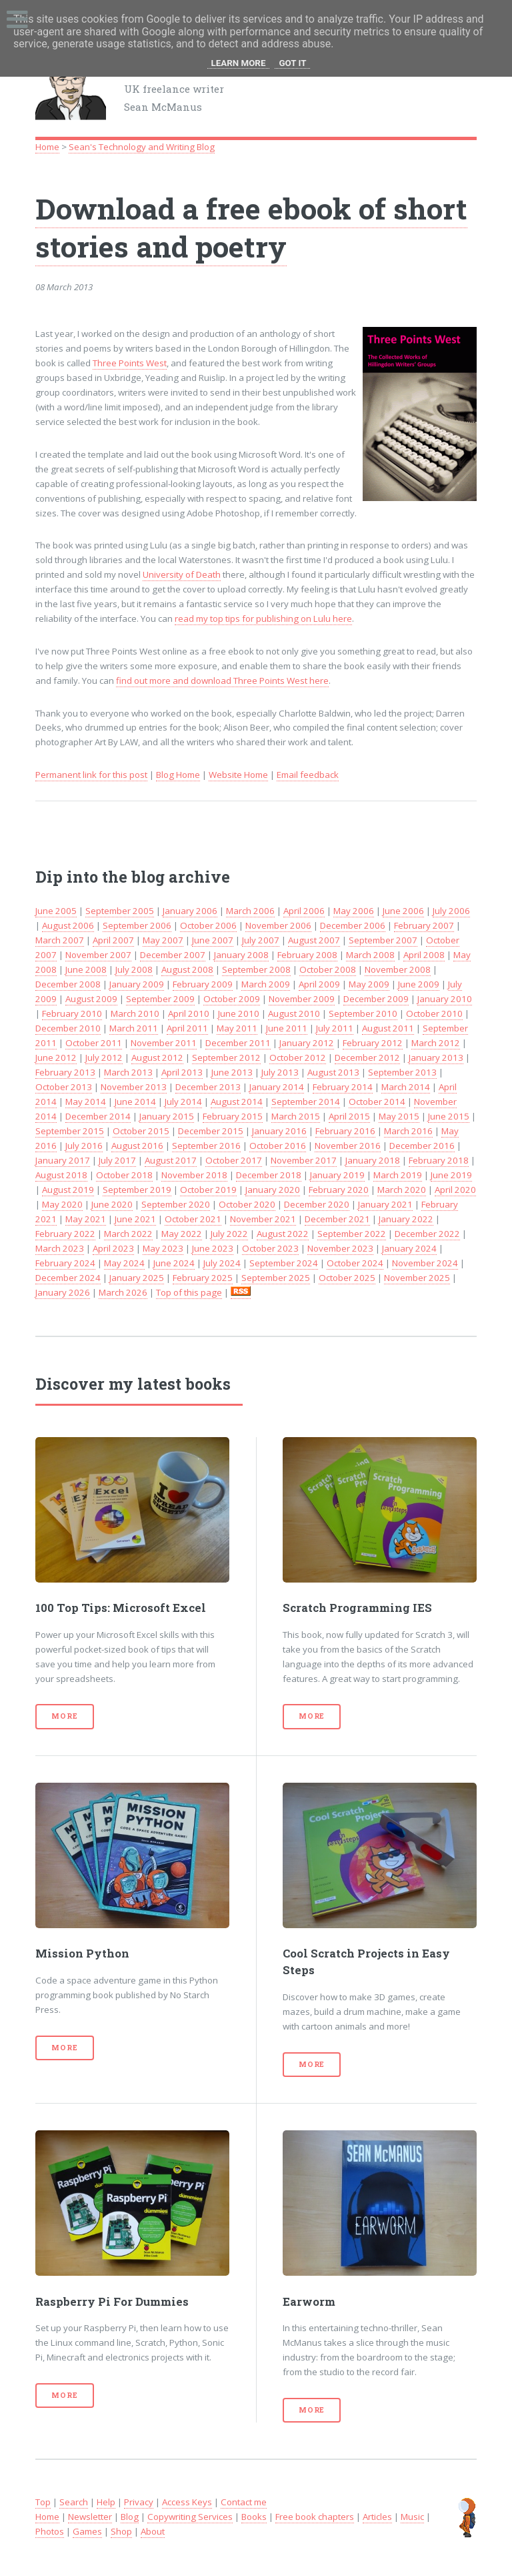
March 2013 (128, 1072)
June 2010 (238, 1013)
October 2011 (93, 1043)
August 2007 (314, 940)
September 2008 (256, 969)
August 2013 (333, 1072)
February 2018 (439, 1160)
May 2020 (62, 1204)
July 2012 (104, 1057)
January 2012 (306, 1043)
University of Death (182, 574)
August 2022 (283, 1234)
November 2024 (425, 1263)
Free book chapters (314, 2517)
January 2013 (436, 1057)
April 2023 (113, 1248)
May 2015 (399, 1116)
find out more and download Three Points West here (222, 681)
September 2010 (363, 1013)
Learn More (238, 63)
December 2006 (352, 925)
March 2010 (135, 1013)
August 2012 (157, 1057)
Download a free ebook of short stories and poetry (251, 227)
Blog (130, 2517)
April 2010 (188, 1013)
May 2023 (163, 1248)
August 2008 (187, 969)
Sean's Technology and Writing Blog (142, 147)
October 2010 (434, 1013)
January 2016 (279, 1131)
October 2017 (233, 1160)
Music (412, 2517)
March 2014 (405, 1087)
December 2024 (68, 1278)
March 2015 (295, 1116)
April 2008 (424, 955)
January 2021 (385, 1204)
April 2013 (182, 1072)
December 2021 (337, 1219)
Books (254, 2517)
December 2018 (268, 1175)
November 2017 (304, 1160)
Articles (377, 2517)
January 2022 (406, 1219)
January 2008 (241, 955)
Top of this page (189, 1292)
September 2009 (160, 999)
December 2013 (208, 1087)
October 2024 (355, 1263)
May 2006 (353, 911)
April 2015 (349, 1116)
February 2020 (339, 1190)
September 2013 (402, 1072)
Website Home (238, 775)
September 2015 (69, 1131)
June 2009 (418, 984)
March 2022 (128, 1234)
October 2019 (208, 1190)
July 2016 (84, 1146)
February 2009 (203, 984)
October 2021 (193, 1219)
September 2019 (137, 1190)
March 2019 (397, 1175)
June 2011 (286, 1028)
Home (47, 147)
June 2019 (451, 1175)
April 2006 (304, 911)
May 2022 (181, 1234)
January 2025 (136, 1278)
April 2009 (319, 984)
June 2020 (112, 1204)
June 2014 (135, 1102)
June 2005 (56, 911)
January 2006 (190, 911)
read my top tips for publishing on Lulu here (263, 618)
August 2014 (237, 1102)
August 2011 (388, 1028)
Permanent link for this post (91, 775)
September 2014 (305, 1102)
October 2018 (124, 1175)
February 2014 (343, 1087)
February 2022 (65, 1234)
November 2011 (164, 1043)
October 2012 (297, 1057)
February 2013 (65, 1072)
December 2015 (210, 1131)
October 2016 (277, 1146)
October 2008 (327, 969)
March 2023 (59, 1248)
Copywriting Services (190, 2517)
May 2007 (163, 940)
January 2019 (337, 1175)
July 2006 (451, 911)
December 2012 (367, 1057)
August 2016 (137, 1146)
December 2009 (376, 999)
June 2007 (212, 940)
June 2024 (174, 1263)
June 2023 (212, 1248)
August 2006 (68, 925)
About (153, 2531)
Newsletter (90, 2517)
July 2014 (183, 1102)
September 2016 (206, 1146)
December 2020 (316, 1204)
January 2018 (372, 1160)
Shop (121, 2531)
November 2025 (417, 1278)
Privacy (138, 2502)
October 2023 (270, 1248)
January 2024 (409, 1248)
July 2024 (222, 1263)
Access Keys (187, 2502)
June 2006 (403, 911)
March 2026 (123, 1292)
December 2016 (422, 1146)
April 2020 (455, 1190)
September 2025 (275, 1278)
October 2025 (347, 1278)
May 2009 (369, 984)
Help (106, 2502)
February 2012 (373, 1043)
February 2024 (65, 1263)
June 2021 (135, 1219)
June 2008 (86, 969)
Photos (49, 2531)
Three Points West (130, 363)
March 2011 (133, 1028)
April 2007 (113, 940)
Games (87, 2531)
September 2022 (351, 1234)
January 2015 (166, 1116)
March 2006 (250, 911)
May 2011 (237, 1028)
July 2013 (280, 1072)
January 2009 (136, 984)
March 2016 (408, 1131)
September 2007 (383, 940)
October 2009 (231, 999)
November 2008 (398, 969)
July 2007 (260, 940)
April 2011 (187, 1028)
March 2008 (370, 955)
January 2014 (276, 1087)
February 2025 (203, 1278)
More (64, 1716)
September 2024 (283, 1263)
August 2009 (91, 999)
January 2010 (444, 999)
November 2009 (302, 999)
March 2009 (265, 984)
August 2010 (294, 1013)
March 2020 (401, 1190)
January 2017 (62, 1160)
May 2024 (124, 1263)
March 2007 (59, 940)
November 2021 (263, 1219)
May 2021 (85, 1219)
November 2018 (194, 1175)
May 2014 (85, 1102)
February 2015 (233, 1116)
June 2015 (448, 1116)
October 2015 (141, 1131)
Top (43, 2502)
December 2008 (68, 984)
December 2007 (172, 955)
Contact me (244, 2502)
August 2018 (61, 1175)
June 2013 (232, 1072)
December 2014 (98, 1116)
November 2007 (98, 955)
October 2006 (208, 925)
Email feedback (308, 775)
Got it (292, 63)
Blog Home (178, 775)
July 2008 (134, 969)
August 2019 (68, 1190)
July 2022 (229, 1234)
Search (73, 2502)
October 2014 (377, 1102)
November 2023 (340, 1248)
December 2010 (68, 1028)
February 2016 (345, 1131)
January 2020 (272, 1190)
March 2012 (435, 1043)
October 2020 (247, 1204)
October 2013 (63, 1087)
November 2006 (278, 925)
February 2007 (424, 925)
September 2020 (175, 1204)
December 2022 (427, 1234)
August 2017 (171, 1160)
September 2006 (137, 925)
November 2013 (134, 1087)
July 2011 (334, 1028)
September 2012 (226, 1057)
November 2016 (348, 1146)
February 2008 (307, 955)
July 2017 (117, 1160)
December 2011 (238, 1043)
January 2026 (62, 1292)
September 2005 (119, 911)
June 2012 (56, 1057)
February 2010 (72, 1013)
